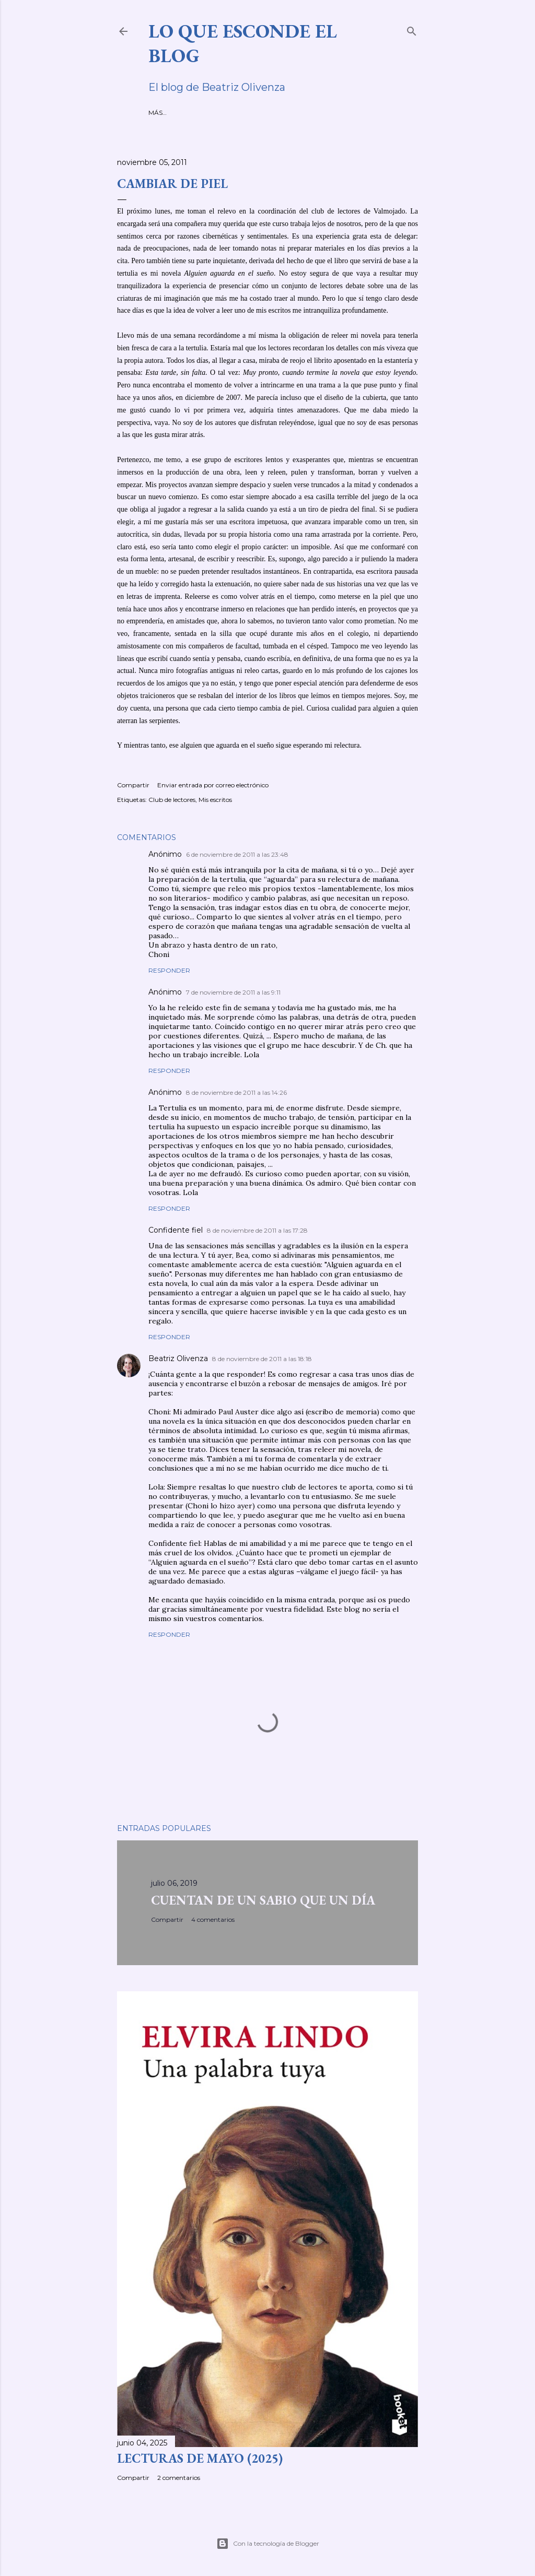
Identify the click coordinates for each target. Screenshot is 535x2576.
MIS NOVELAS (231, 112)
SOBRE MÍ (189, 112)
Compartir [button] (133, 785)
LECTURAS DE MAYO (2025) (200, 2458)
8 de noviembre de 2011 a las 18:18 (262, 1359)
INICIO (158, 112)
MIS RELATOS (279, 112)
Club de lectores (171, 799)
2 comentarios (178, 2478)
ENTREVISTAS (326, 112)
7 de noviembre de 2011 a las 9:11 (233, 992)
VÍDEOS (365, 112)
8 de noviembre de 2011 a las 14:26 (236, 1092)
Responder (169, 970)
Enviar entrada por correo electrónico (213, 785)
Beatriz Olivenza (178, 1358)
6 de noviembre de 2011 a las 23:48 (237, 854)
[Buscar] (411, 29)
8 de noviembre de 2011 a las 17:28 (257, 1230)
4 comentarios (213, 1919)
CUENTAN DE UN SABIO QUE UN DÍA (263, 1900)
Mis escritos (215, 799)
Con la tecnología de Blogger (267, 2543)
